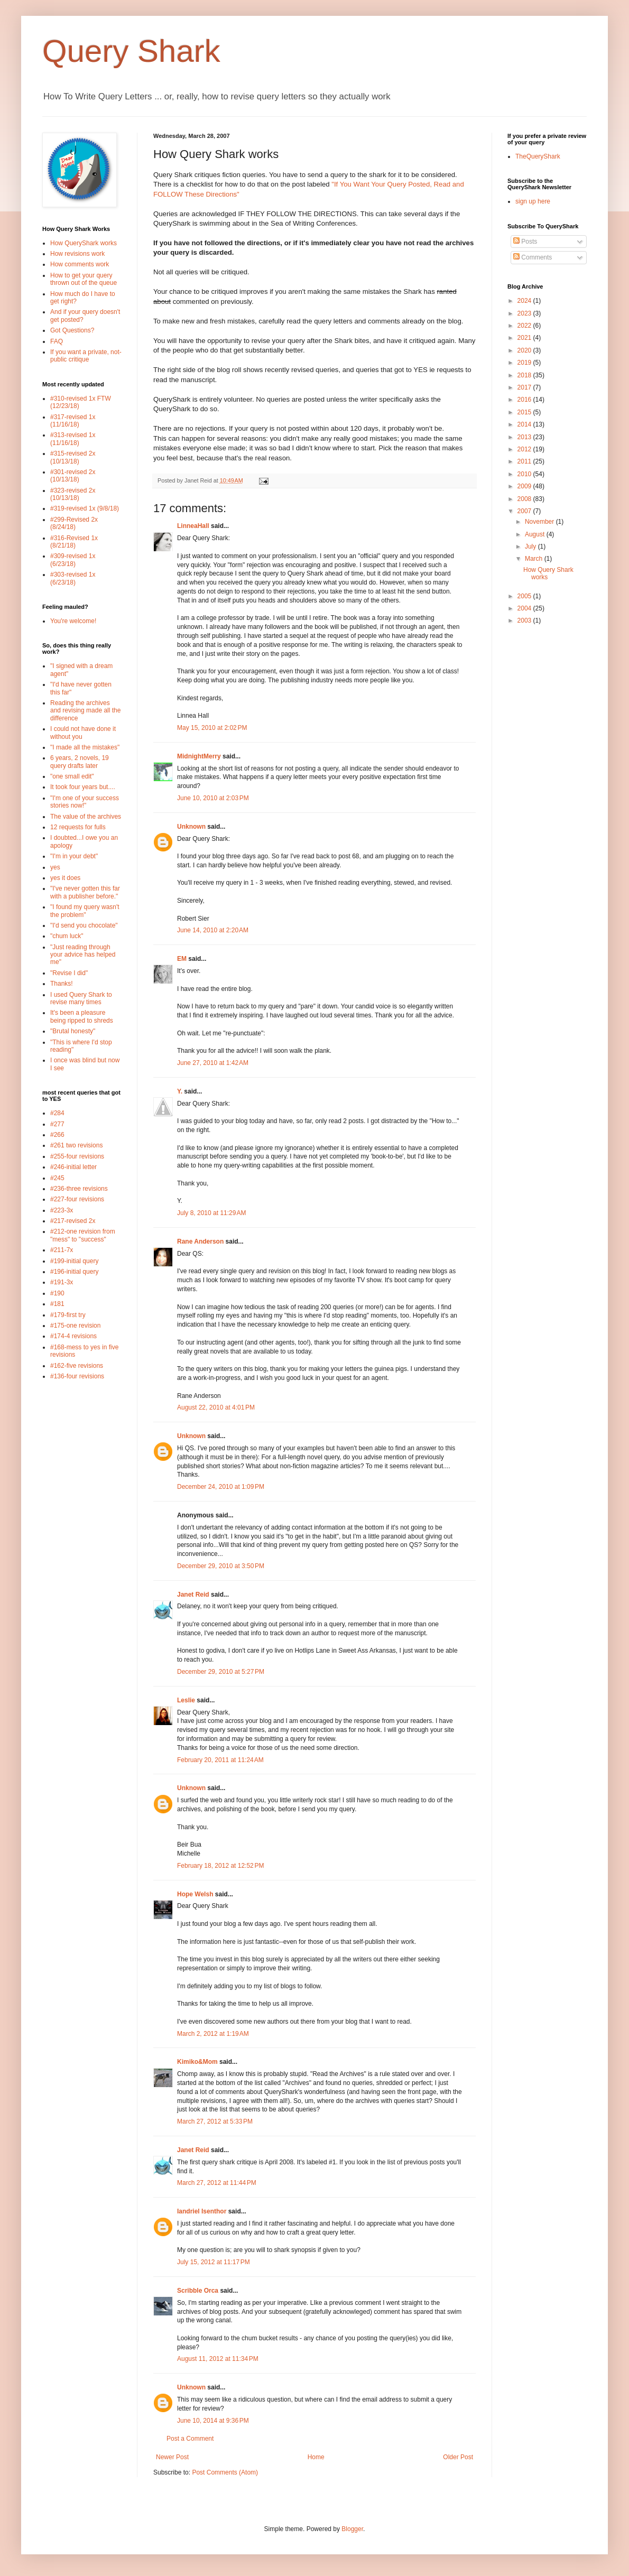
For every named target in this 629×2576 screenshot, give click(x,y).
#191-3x (61, 1282)
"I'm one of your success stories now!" (84, 801)
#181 (57, 1304)
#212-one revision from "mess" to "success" (82, 1235)
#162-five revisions (76, 1365)
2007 (525, 511)
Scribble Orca (197, 2290)
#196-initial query (74, 1271)
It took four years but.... (82, 787)
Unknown (191, 826)
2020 (525, 350)
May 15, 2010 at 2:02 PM (212, 727)
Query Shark (131, 51)
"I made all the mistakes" (84, 747)
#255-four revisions (77, 1156)
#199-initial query (74, 1261)
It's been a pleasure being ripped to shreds (81, 1016)
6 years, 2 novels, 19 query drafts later (79, 761)
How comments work (79, 264)
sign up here (532, 201)
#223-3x (61, 1210)
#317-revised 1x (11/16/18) (72, 420)
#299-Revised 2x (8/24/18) (74, 523)
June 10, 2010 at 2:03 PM (213, 798)
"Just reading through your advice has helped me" (82, 954)
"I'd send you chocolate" (84, 925)
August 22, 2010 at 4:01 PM (216, 1407)
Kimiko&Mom (197, 2061)
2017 (525, 387)
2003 (525, 620)
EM (182, 958)
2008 (525, 499)
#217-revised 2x (72, 1221)
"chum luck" (67, 936)
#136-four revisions (77, 1376)
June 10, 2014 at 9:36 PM (213, 2420)
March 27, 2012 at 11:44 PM (216, 2182)
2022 (525, 325)
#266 (57, 1134)
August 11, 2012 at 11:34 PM (217, 2358)
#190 (57, 1293)
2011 (525, 461)
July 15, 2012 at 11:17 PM (213, 2262)
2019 (525, 362)
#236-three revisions (79, 1188)
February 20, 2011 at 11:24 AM (220, 1760)
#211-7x (61, 1250)
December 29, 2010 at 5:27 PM (220, 1671)
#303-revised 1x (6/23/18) (72, 578)
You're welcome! (73, 621)
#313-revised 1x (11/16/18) (72, 438)
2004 (525, 608)
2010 (525, 474)
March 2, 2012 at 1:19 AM (213, 2033)
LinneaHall (193, 526)
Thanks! (61, 983)
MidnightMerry (199, 756)
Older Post (458, 2457)
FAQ (56, 341)
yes (55, 867)
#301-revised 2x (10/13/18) (72, 475)
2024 (525, 300)
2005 (525, 596)
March (534, 558)
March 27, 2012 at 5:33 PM (215, 2121)
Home (316, 2457)
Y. (179, 1091)
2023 (525, 313)
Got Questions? (72, 330)
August (536, 534)
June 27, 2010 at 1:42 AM (212, 1063)
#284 (57, 1113)
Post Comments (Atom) (225, 2472)
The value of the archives (85, 816)
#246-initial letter (73, 1167)
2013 (525, 437)
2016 (525, 399)
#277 (57, 1124)
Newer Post (172, 2457)
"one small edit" (72, 776)
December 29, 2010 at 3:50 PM (220, 1566)
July (531, 546)
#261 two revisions (76, 1145)
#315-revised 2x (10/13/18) (72, 457)
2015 (525, 412)
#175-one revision (75, 1325)
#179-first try (68, 1315)
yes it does (65, 878)
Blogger (352, 2529)
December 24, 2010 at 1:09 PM (220, 1486)
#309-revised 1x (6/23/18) (72, 559)
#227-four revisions (77, 1199)
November (540, 521)
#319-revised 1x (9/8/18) (84, 508)
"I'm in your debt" (74, 856)
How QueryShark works (83, 243)
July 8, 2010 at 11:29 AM (211, 1213)
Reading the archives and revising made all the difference (85, 710)
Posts (525, 241)
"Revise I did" (69, 973)
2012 (525, 449)
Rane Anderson (200, 1241)
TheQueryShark (537, 156)
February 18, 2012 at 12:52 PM (220, 1865)
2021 (525, 337)
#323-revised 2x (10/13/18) (72, 494)
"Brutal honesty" (72, 1031)
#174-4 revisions (73, 1336)
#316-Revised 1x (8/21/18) (74, 541)
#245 (57, 1178)
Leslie (186, 1700)
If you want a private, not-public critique (86, 355)
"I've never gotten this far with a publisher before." (85, 892)
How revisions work (77, 253)
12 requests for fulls (78, 827)
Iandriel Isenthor (201, 2211)
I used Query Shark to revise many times (81, 998)
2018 (525, 375)
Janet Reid (193, 1594)
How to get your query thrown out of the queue (83, 279)
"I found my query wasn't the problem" (84, 910)
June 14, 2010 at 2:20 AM (212, 930)
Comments (532, 257)
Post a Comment (190, 2438)
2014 (525, 424)
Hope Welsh (195, 1894)
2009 (525, 486)
